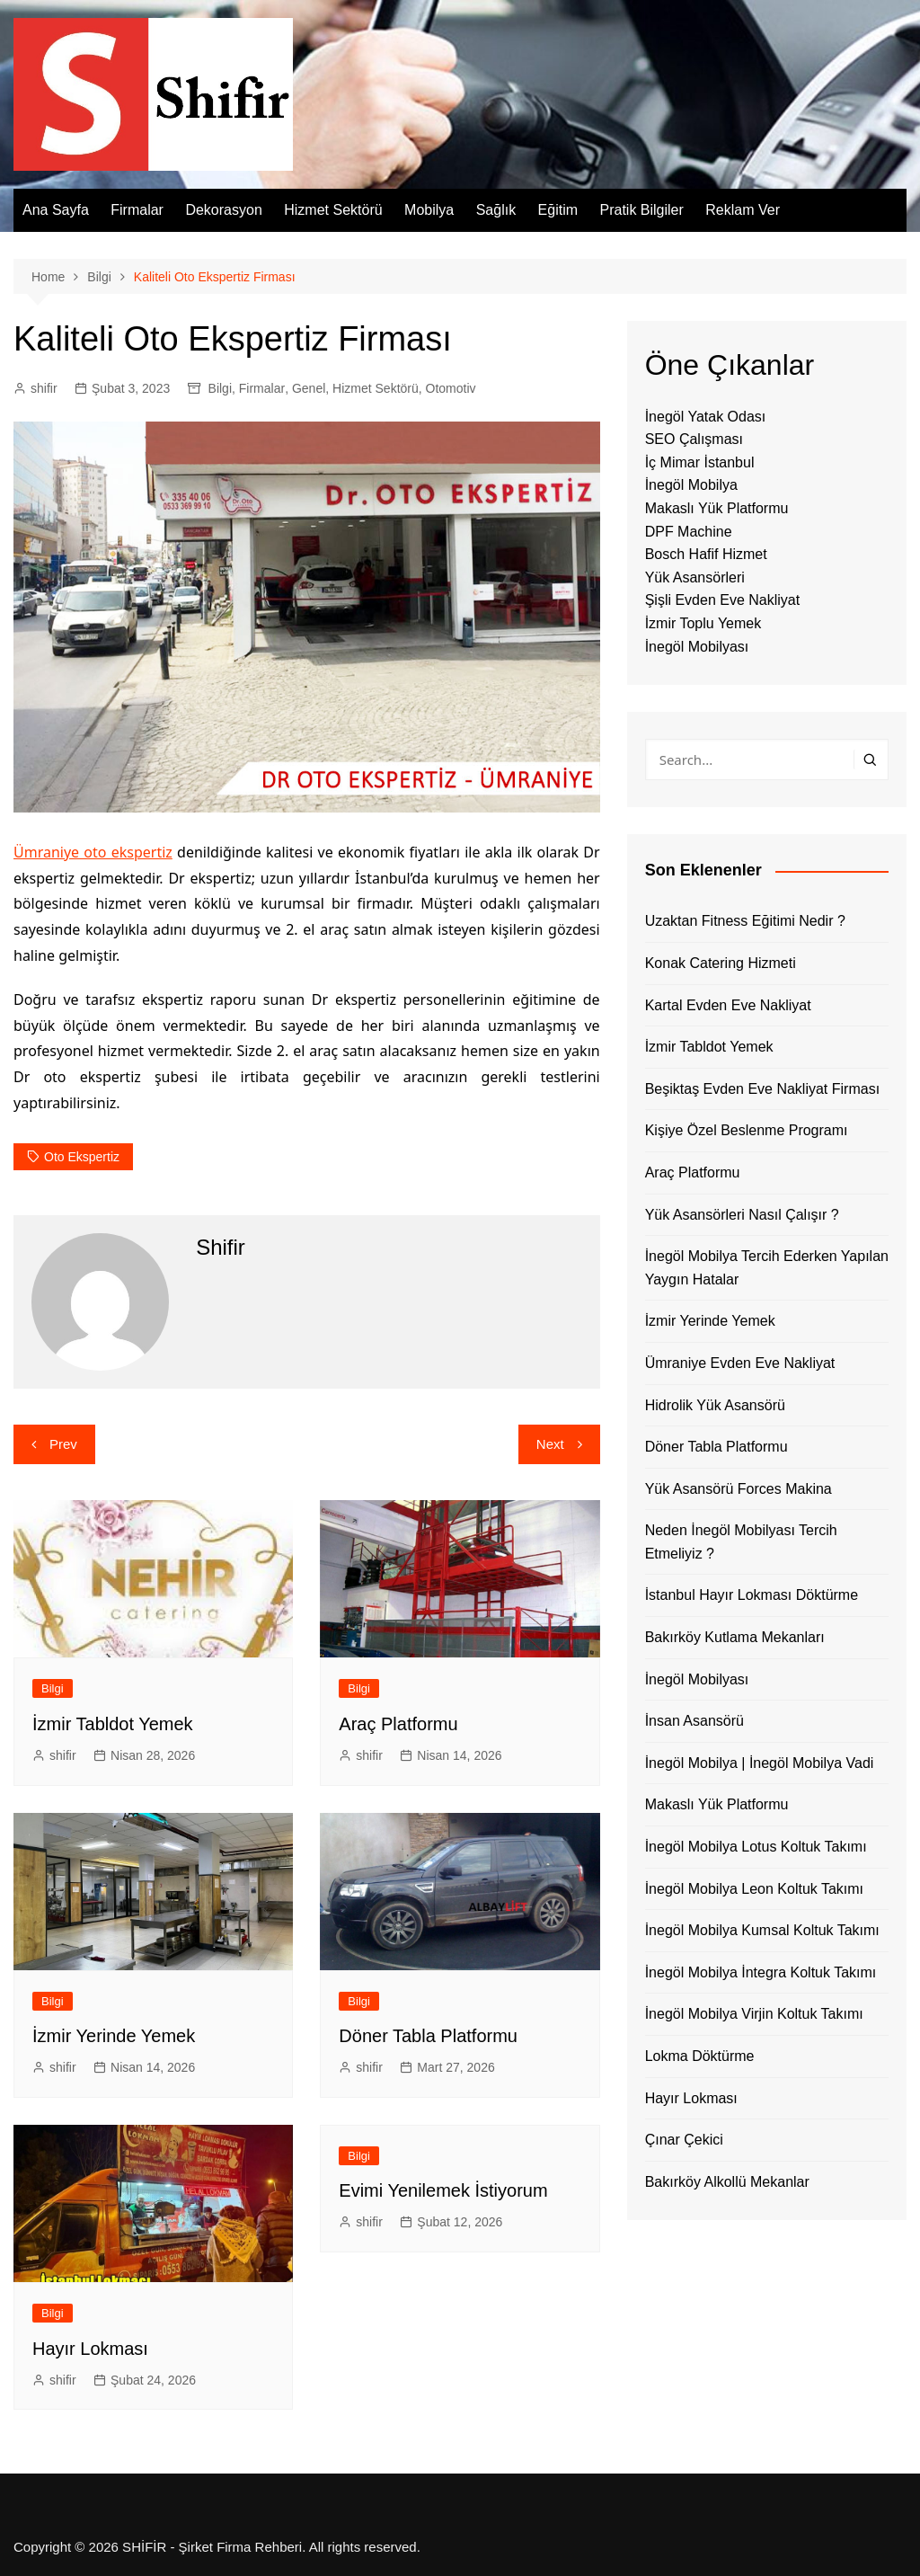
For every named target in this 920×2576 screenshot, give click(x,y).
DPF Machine (688, 531)
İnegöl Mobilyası (697, 646)
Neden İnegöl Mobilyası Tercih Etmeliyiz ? (741, 1542)
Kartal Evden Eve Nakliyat (728, 1005)
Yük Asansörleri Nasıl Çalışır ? (742, 1214)
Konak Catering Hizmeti (720, 963)
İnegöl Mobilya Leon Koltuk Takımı (754, 1888)
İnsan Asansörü (694, 1720)
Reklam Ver (742, 210)
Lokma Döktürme (700, 2056)
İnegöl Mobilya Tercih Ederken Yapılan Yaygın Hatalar (767, 1267)
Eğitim (558, 210)
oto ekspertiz (81, 1157)
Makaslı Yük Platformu (717, 508)
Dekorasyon (223, 210)
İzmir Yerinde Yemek (113, 2036)
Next (550, 1444)
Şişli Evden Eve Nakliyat (723, 600)
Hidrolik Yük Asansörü (715, 1405)
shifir (44, 388)
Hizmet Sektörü (333, 210)
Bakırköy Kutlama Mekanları (735, 1637)
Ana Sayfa (55, 210)
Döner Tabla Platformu (428, 2036)
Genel (308, 388)
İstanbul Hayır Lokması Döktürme (751, 1595)
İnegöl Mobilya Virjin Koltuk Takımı (754, 2013)
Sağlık (496, 210)
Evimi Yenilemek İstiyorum (443, 2190)
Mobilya (429, 210)
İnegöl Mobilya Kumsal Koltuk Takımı (762, 1930)
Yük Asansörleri (695, 577)
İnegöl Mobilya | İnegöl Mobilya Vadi (759, 1763)
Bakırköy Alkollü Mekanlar (727, 2182)
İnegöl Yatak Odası (705, 416)
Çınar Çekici (684, 2139)
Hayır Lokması (90, 2348)
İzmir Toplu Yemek (703, 623)
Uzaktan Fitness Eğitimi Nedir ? (745, 920)
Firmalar (137, 210)
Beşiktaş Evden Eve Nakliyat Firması (762, 1089)
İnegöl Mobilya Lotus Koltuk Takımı (756, 1846)
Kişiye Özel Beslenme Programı (746, 1130)
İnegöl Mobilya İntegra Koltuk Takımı (761, 1972)
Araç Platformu (398, 1724)
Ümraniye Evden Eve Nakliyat (740, 1363)
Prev (63, 1444)
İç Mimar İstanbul (700, 462)
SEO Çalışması (694, 439)
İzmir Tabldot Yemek (112, 1724)
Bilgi (220, 388)
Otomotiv (451, 388)
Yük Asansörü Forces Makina (738, 1489)
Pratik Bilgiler (641, 210)
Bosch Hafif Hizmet (706, 554)
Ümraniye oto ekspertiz (92, 852)
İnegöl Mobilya (691, 485)
